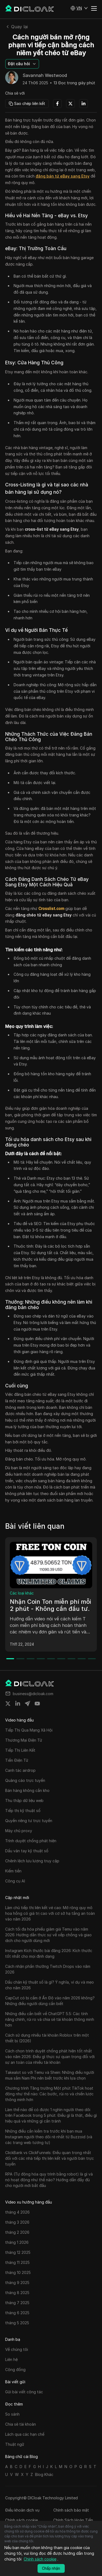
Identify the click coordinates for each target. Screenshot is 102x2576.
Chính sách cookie (21, 2520)
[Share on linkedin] (17, 1703)
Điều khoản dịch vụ (22, 2510)
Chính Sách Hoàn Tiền (73, 2520)
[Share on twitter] (8, 1703)
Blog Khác (44, 2474)
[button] (79, 8)
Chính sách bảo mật (71, 2510)
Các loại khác (22, 1593)
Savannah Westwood (45, 75)
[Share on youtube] (37, 1703)
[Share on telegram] (27, 1703)
